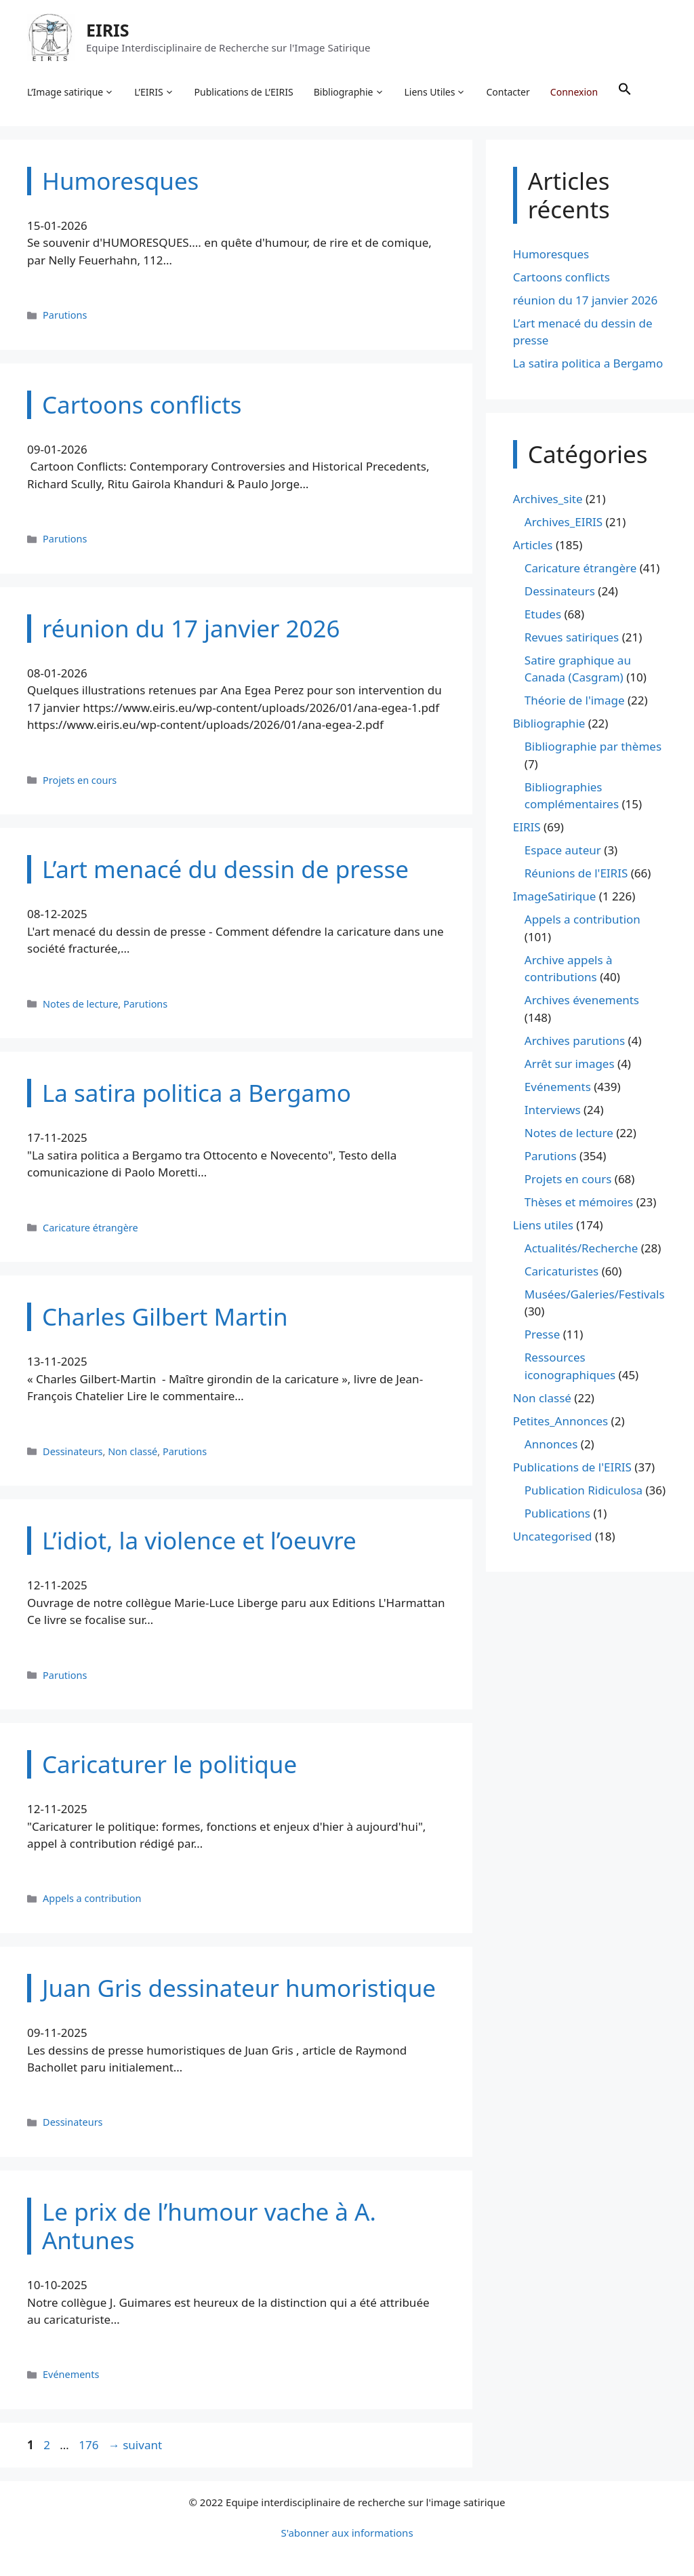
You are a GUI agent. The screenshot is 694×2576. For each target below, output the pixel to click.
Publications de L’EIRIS (244, 91)
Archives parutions (575, 1040)
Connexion (574, 91)
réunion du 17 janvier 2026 (585, 300)
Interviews (553, 1109)
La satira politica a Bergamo (588, 364)
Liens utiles (543, 1225)
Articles (533, 545)
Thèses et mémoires (579, 1202)
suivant (135, 2445)
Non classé (132, 1451)
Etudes (543, 614)
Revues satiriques (572, 637)
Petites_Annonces (560, 1421)
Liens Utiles (435, 92)
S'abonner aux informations (347, 2532)
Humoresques (551, 254)
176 (90, 2445)
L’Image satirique (70, 92)
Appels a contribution (92, 1899)
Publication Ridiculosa (583, 1490)
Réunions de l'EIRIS (576, 873)
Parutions (65, 315)
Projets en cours (80, 780)
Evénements (71, 2375)
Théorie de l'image (575, 701)
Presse (542, 1335)
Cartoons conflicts (561, 277)
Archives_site (548, 499)
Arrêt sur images (570, 1063)
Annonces (551, 1444)
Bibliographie (349, 92)
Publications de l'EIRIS (572, 1467)
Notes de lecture (80, 1003)
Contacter (508, 91)
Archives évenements (582, 1000)
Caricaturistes (561, 1271)
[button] (625, 92)
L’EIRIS (154, 92)
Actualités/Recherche (581, 1248)
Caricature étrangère (90, 1227)
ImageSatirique (554, 897)
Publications (557, 1513)
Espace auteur (563, 850)
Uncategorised (552, 1536)
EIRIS (107, 29)
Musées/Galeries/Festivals (595, 1294)
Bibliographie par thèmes (593, 747)
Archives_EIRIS (564, 522)
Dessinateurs (72, 1451)
